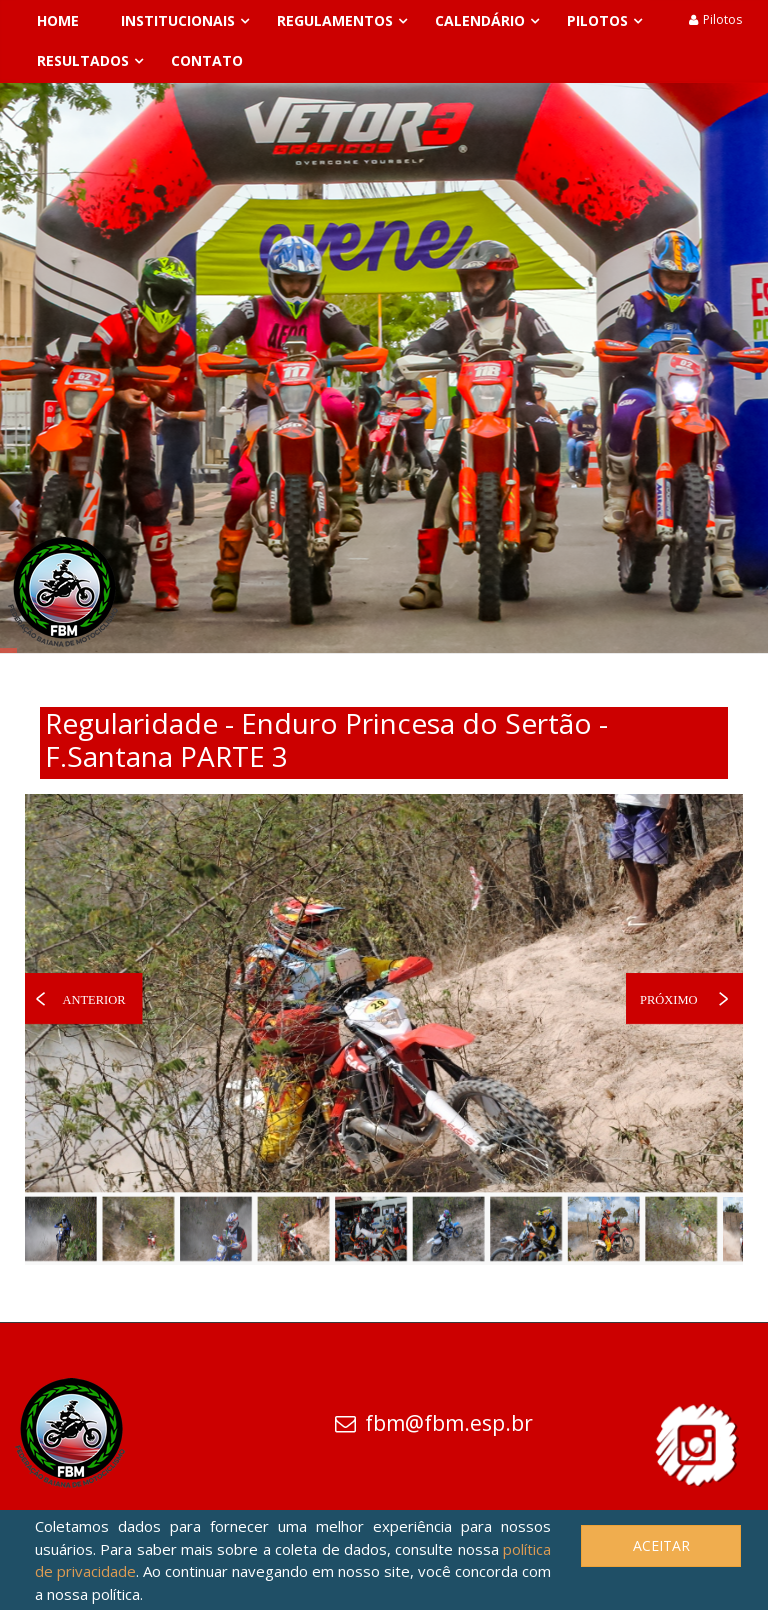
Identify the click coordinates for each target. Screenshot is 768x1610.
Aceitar (661, 1545)
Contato (207, 60)
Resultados (83, 60)
